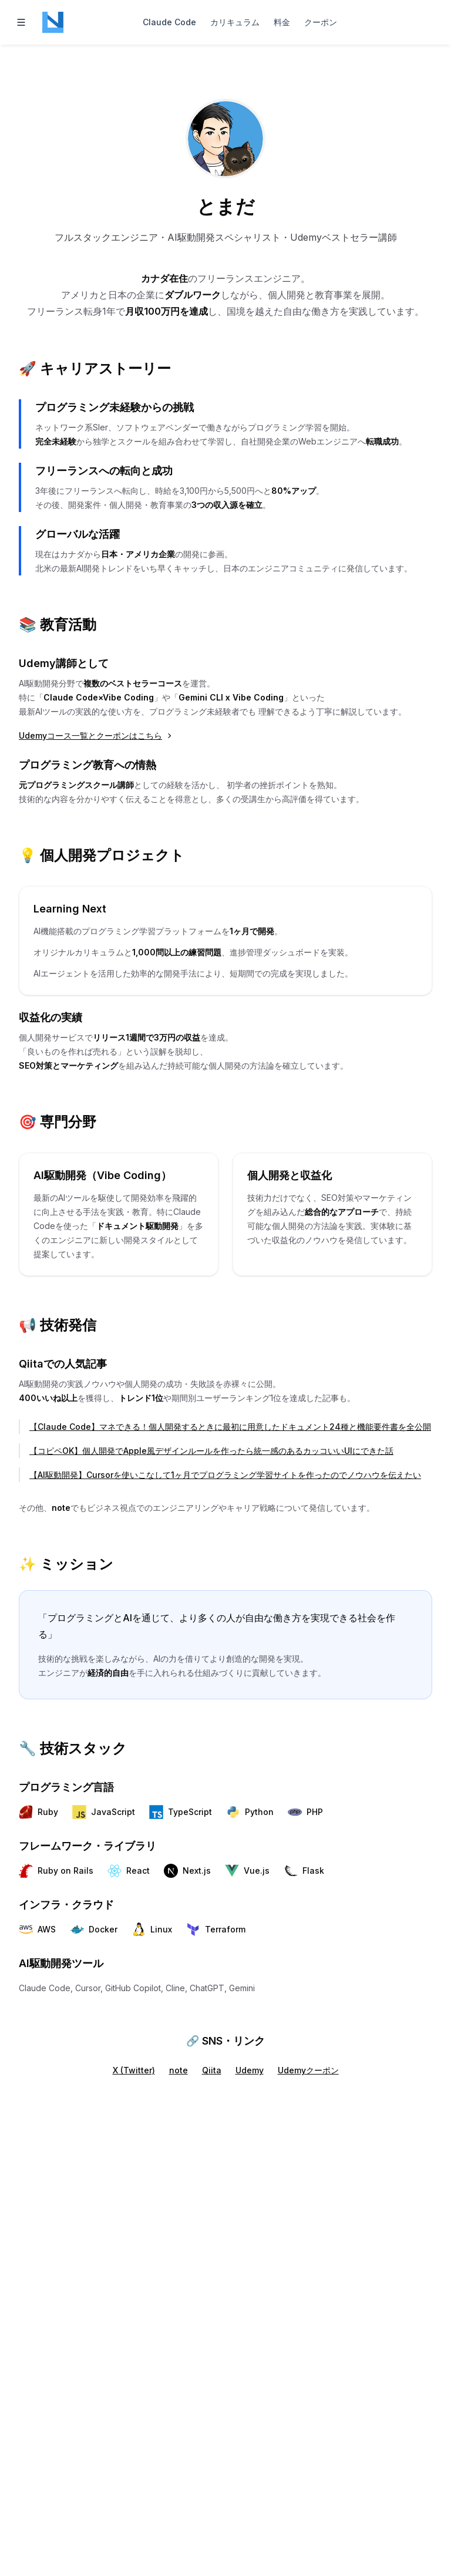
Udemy (249, 2070)
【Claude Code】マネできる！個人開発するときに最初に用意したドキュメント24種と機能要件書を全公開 (230, 1427)
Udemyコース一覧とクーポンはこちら (96, 735)
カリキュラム (235, 22)
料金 (282, 22)
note (178, 2070)
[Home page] (52, 22)
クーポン (320, 22)
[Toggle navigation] (21, 22)
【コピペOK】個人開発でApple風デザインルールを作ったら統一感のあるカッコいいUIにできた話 (211, 1451)
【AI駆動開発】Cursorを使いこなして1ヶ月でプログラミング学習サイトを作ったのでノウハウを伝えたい (225, 1475)
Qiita (211, 2070)
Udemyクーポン (308, 2070)
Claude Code (169, 22)
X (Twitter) (134, 2070)
